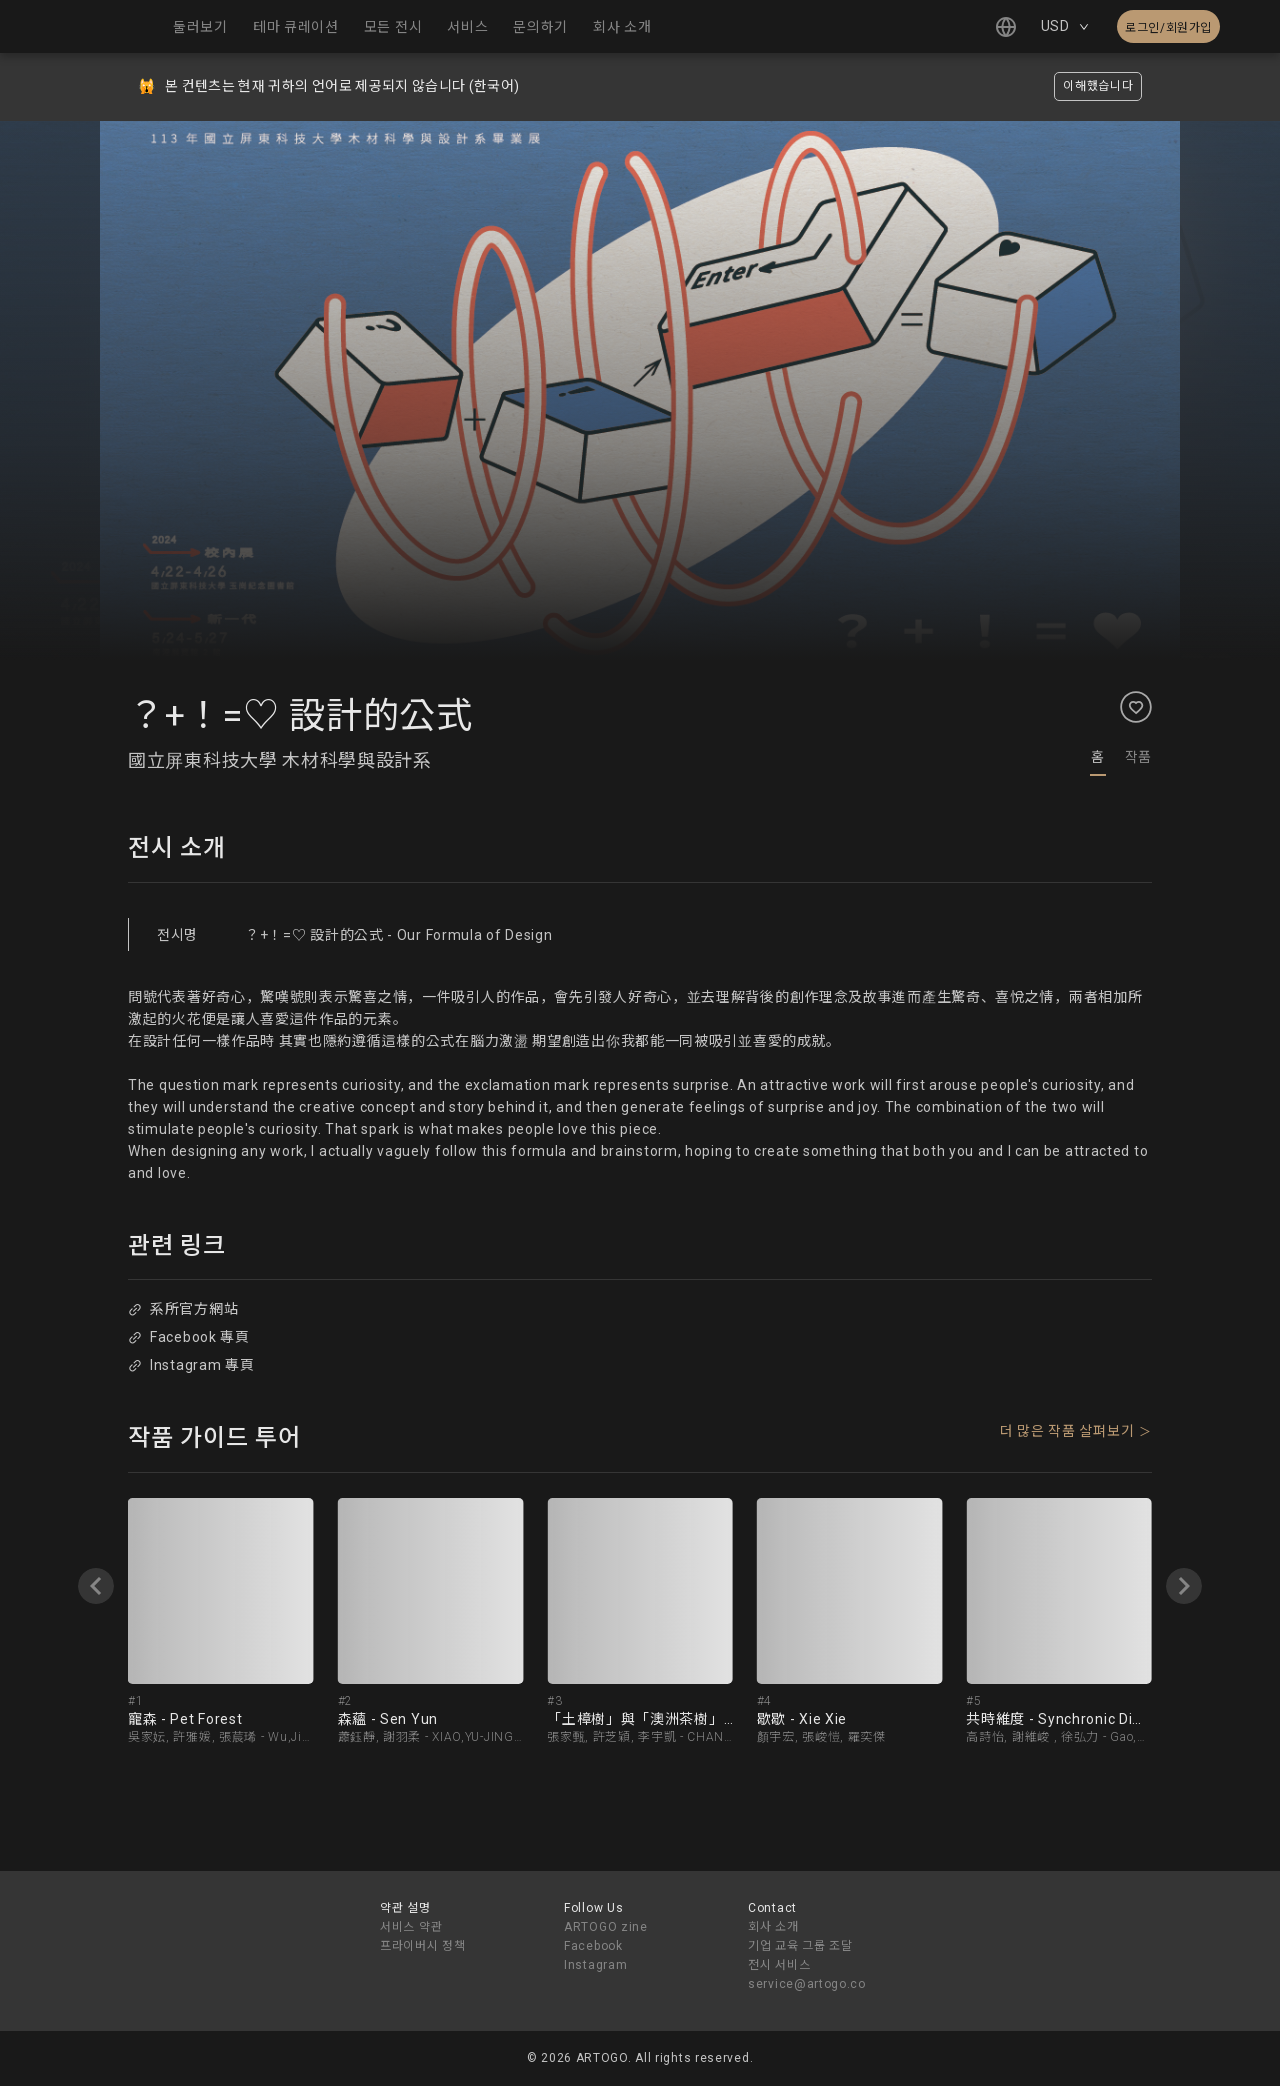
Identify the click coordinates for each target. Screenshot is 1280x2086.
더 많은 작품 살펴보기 (1067, 1431)
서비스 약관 (411, 1927)
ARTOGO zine (606, 1927)
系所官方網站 (183, 1309)
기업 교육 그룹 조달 (800, 1946)
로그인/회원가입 (1168, 28)
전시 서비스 (779, 1965)
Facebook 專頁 (188, 1337)
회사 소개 (773, 1927)
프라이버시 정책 (423, 1946)
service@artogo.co (807, 1984)
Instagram (595, 1965)
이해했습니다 (1098, 86)
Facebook (593, 1946)
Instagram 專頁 (191, 1365)
